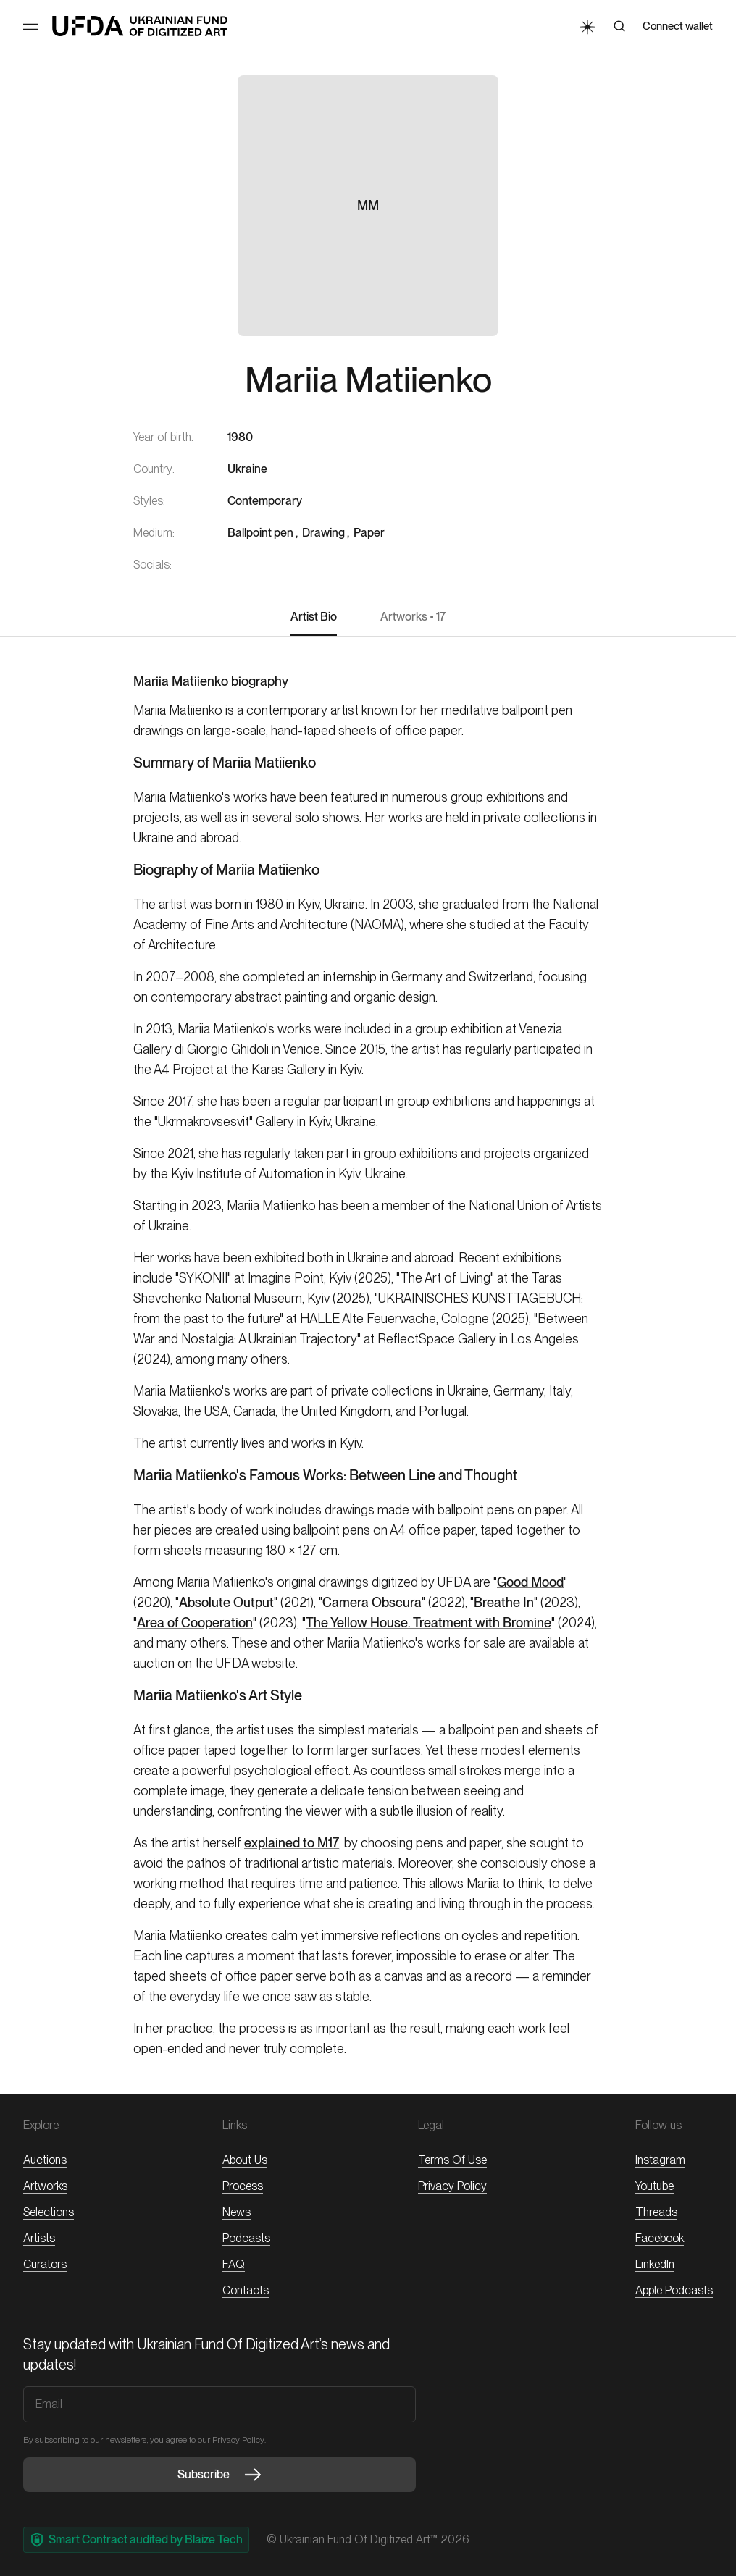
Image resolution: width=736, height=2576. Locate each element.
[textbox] (368, 720)
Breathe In (504, 1602)
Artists (39, 2238)
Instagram (660, 2160)
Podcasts (246, 2238)
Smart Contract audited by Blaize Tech (136, 2540)
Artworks (45, 2186)
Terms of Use (452, 2160)
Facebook (659, 2238)
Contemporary (264, 501)
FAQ (233, 2264)
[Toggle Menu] (30, 27)
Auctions (45, 2160)
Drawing (323, 533)
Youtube (654, 2186)
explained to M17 (291, 1842)
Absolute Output (226, 1602)
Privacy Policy (452, 2186)
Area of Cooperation (195, 1622)
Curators (45, 2264)
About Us (244, 2160)
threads (656, 2212)
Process (242, 2186)
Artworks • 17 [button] (413, 617)
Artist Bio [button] (313, 617)
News (236, 2212)
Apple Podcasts (674, 2290)
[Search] (619, 26)
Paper (369, 533)
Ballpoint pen (260, 533)
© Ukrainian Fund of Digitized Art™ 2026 (368, 2539)
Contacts (245, 2290)
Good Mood (530, 1582)
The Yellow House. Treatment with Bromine (428, 1622)
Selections (48, 2212)
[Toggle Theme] (586, 26)
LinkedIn (654, 2264)
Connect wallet (678, 26)
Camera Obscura (372, 1602)
